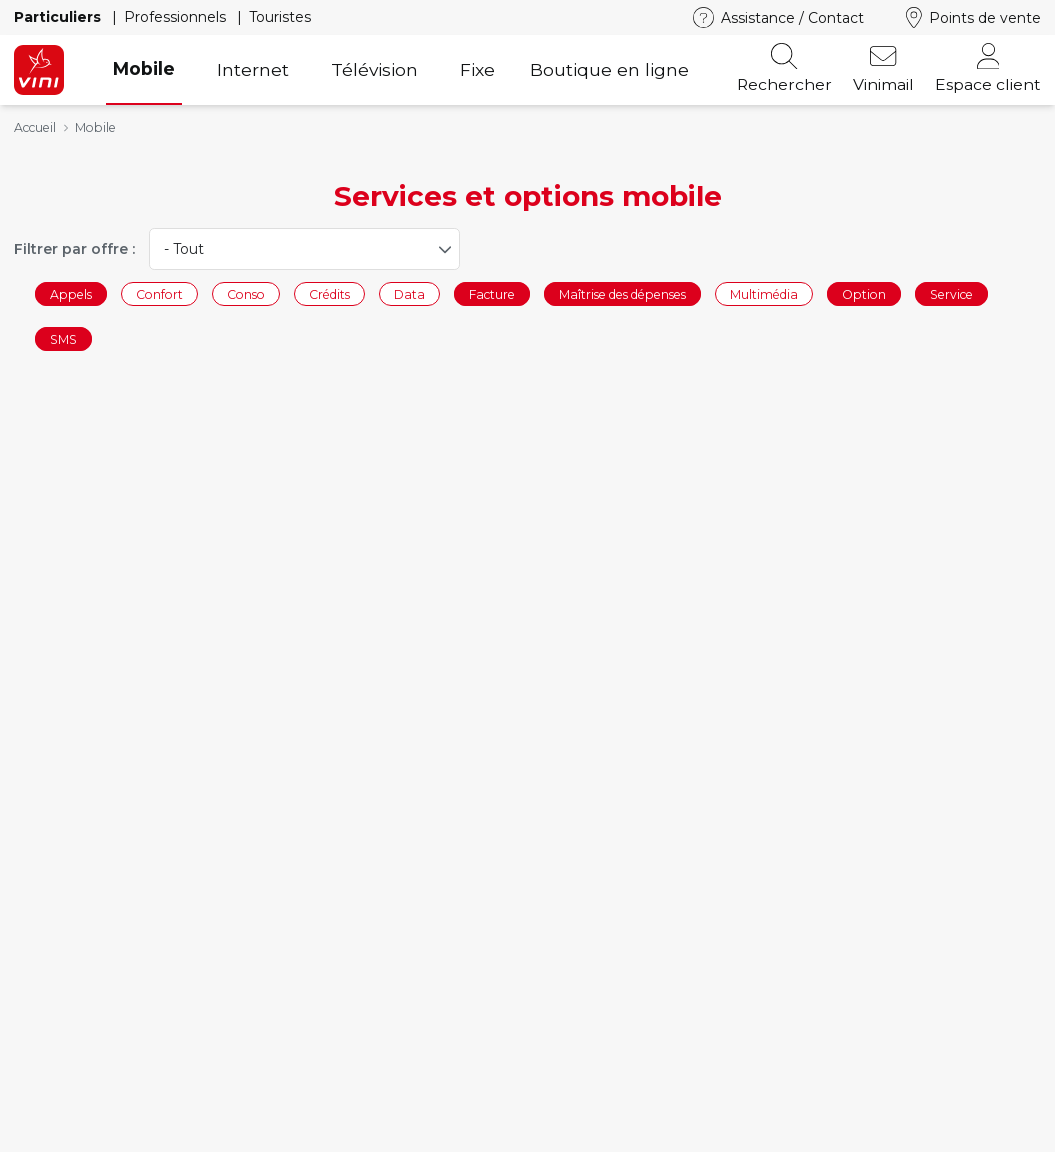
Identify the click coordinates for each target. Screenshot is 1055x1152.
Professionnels (177, 17)
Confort (159, 293)
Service (951, 293)
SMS (63, 339)
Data (409, 293)
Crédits (329, 293)
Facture (492, 293)
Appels (71, 293)
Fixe (477, 69)
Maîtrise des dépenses (622, 293)
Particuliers (59, 17)
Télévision (374, 69)
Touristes (280, 17)
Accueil (35, 127)
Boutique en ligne (609, 69)
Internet (253, 69)
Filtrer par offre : (74, 249)
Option (864, 293)
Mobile (144, 68)
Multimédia (764, 293)
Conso (246, 293)
